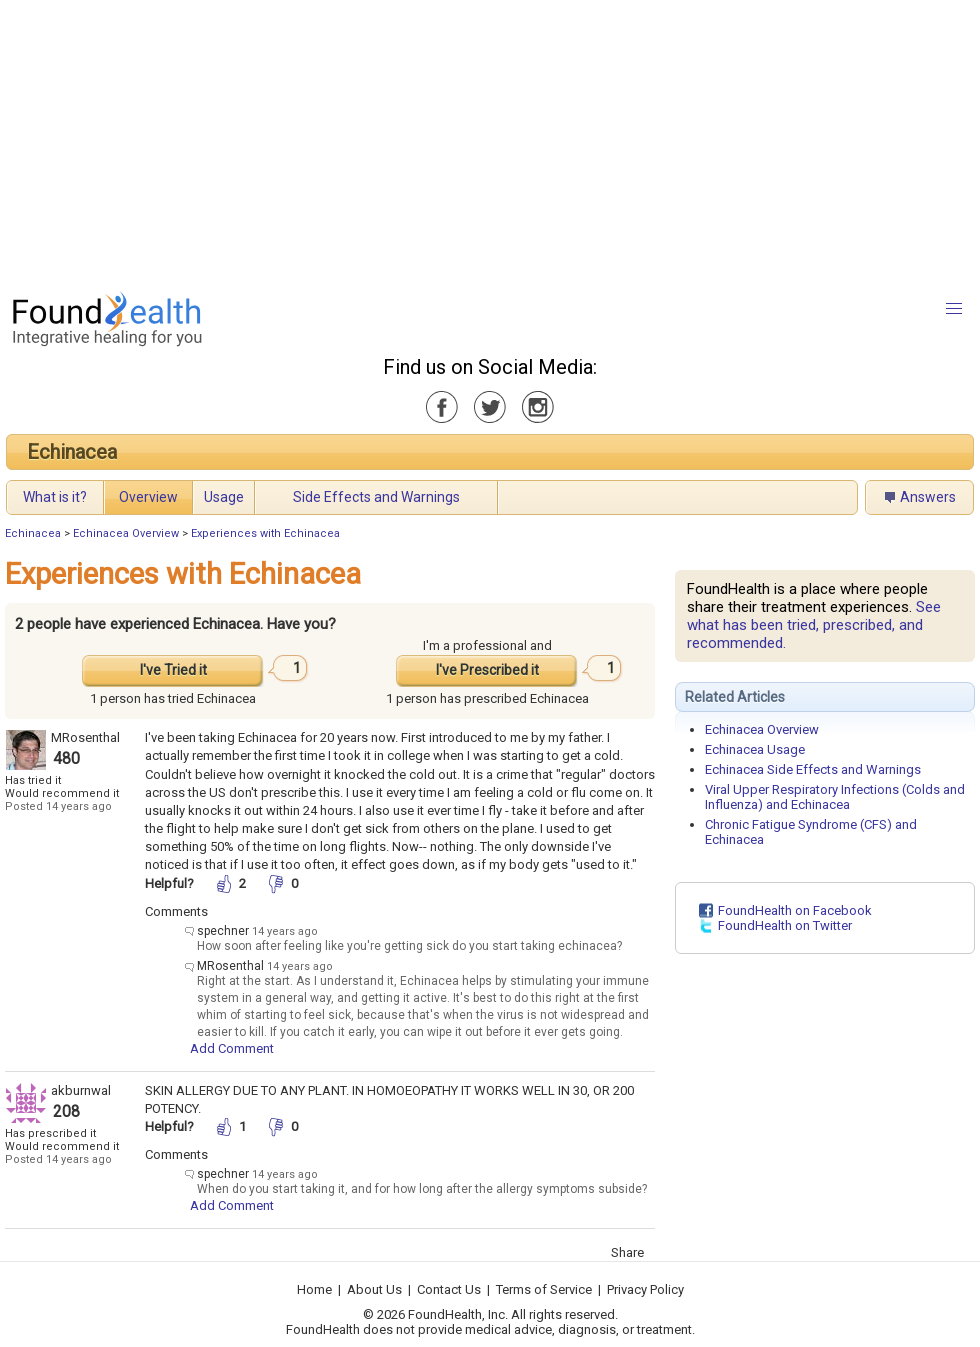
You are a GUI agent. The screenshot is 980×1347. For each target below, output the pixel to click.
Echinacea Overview (126, 533)
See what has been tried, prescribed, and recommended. (814, 625)
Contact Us (449, 1289)
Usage (224, 497)
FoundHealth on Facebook (795, 910)
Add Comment (232, 1048)
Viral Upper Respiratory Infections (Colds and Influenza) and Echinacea (835, 797)
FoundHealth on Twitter (785, 925)
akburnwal (81, 1090)
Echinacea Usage (755, 749)
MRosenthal (85, 737)
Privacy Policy (645, 1289)
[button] (954, 309)
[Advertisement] (446, 140)
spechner (223, 931)
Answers (928, 497)
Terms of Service (544, 1289)
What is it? (55, 497)
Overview (148, 497)
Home (314, 1289)
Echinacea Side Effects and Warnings (813, 769)
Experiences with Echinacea (265, 533)
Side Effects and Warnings (376, 497)
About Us (374, 1289)
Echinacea (72, 452)
